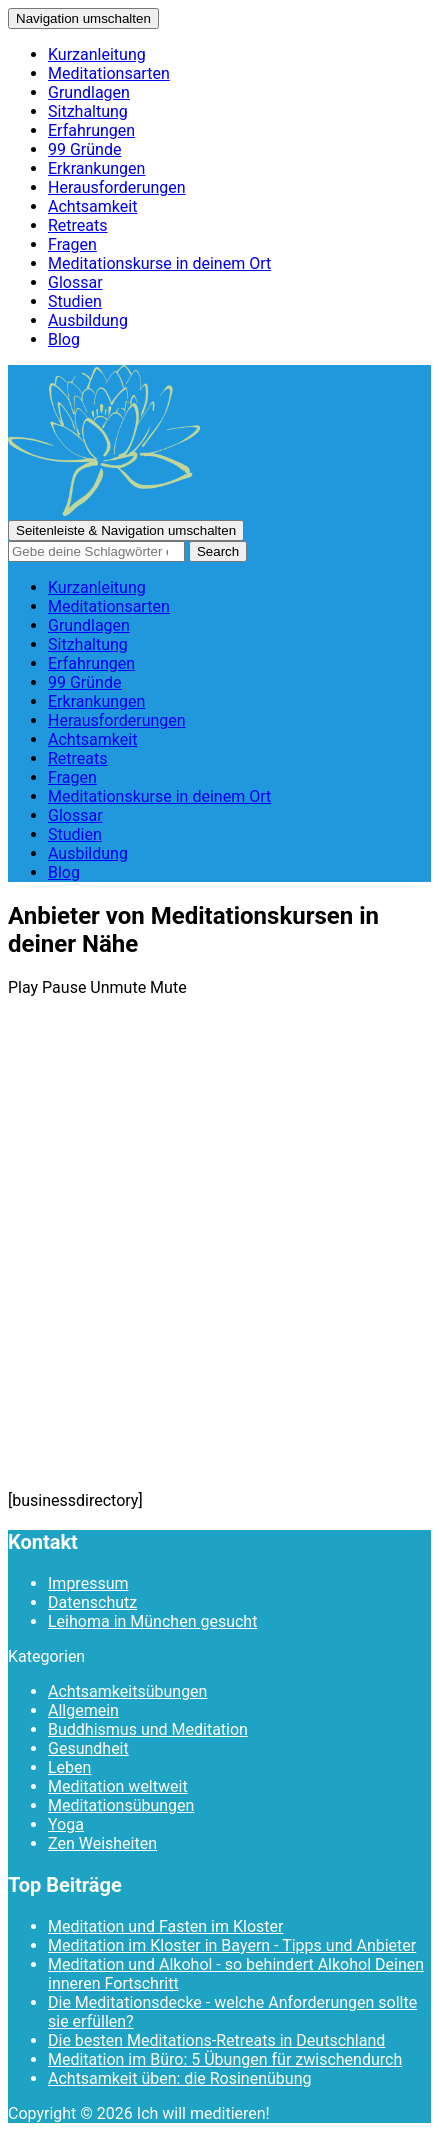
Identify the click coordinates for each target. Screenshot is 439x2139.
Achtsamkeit (92, 206)
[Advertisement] (219, 1261)
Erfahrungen (91, 130)
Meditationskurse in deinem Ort (159, 263)
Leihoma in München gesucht (152, 1621)
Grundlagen (89, 92)
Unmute (118, 987)
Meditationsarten (109, 73)
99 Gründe (84, 149)
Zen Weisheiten (102, 1843)
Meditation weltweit (118, 1786)
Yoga (66, 1824)
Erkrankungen (96, 168)
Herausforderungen (117, 187)
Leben (69, 1767)
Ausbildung (88, 320)
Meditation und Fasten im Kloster (165, 1926)
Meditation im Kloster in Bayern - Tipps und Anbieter (232, 1945)
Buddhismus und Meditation (148, 1729)
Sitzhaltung (88, 111)
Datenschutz (92, 1602)
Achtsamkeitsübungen (127, 1691)
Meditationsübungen (121, 1805)
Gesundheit (88, 1748)
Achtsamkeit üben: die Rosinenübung (179, 2078)
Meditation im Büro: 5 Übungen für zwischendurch (225, 2059)
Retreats (78, 225)
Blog (64, 339)
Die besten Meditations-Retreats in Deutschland (216, 2040)
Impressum (88, 1583)
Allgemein (83, 1710)
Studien (75, 301)
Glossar (75, 282)
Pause (64, 987)
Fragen (72, 244)
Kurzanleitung (97, 54)
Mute (168, 987)
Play (23, 987)
